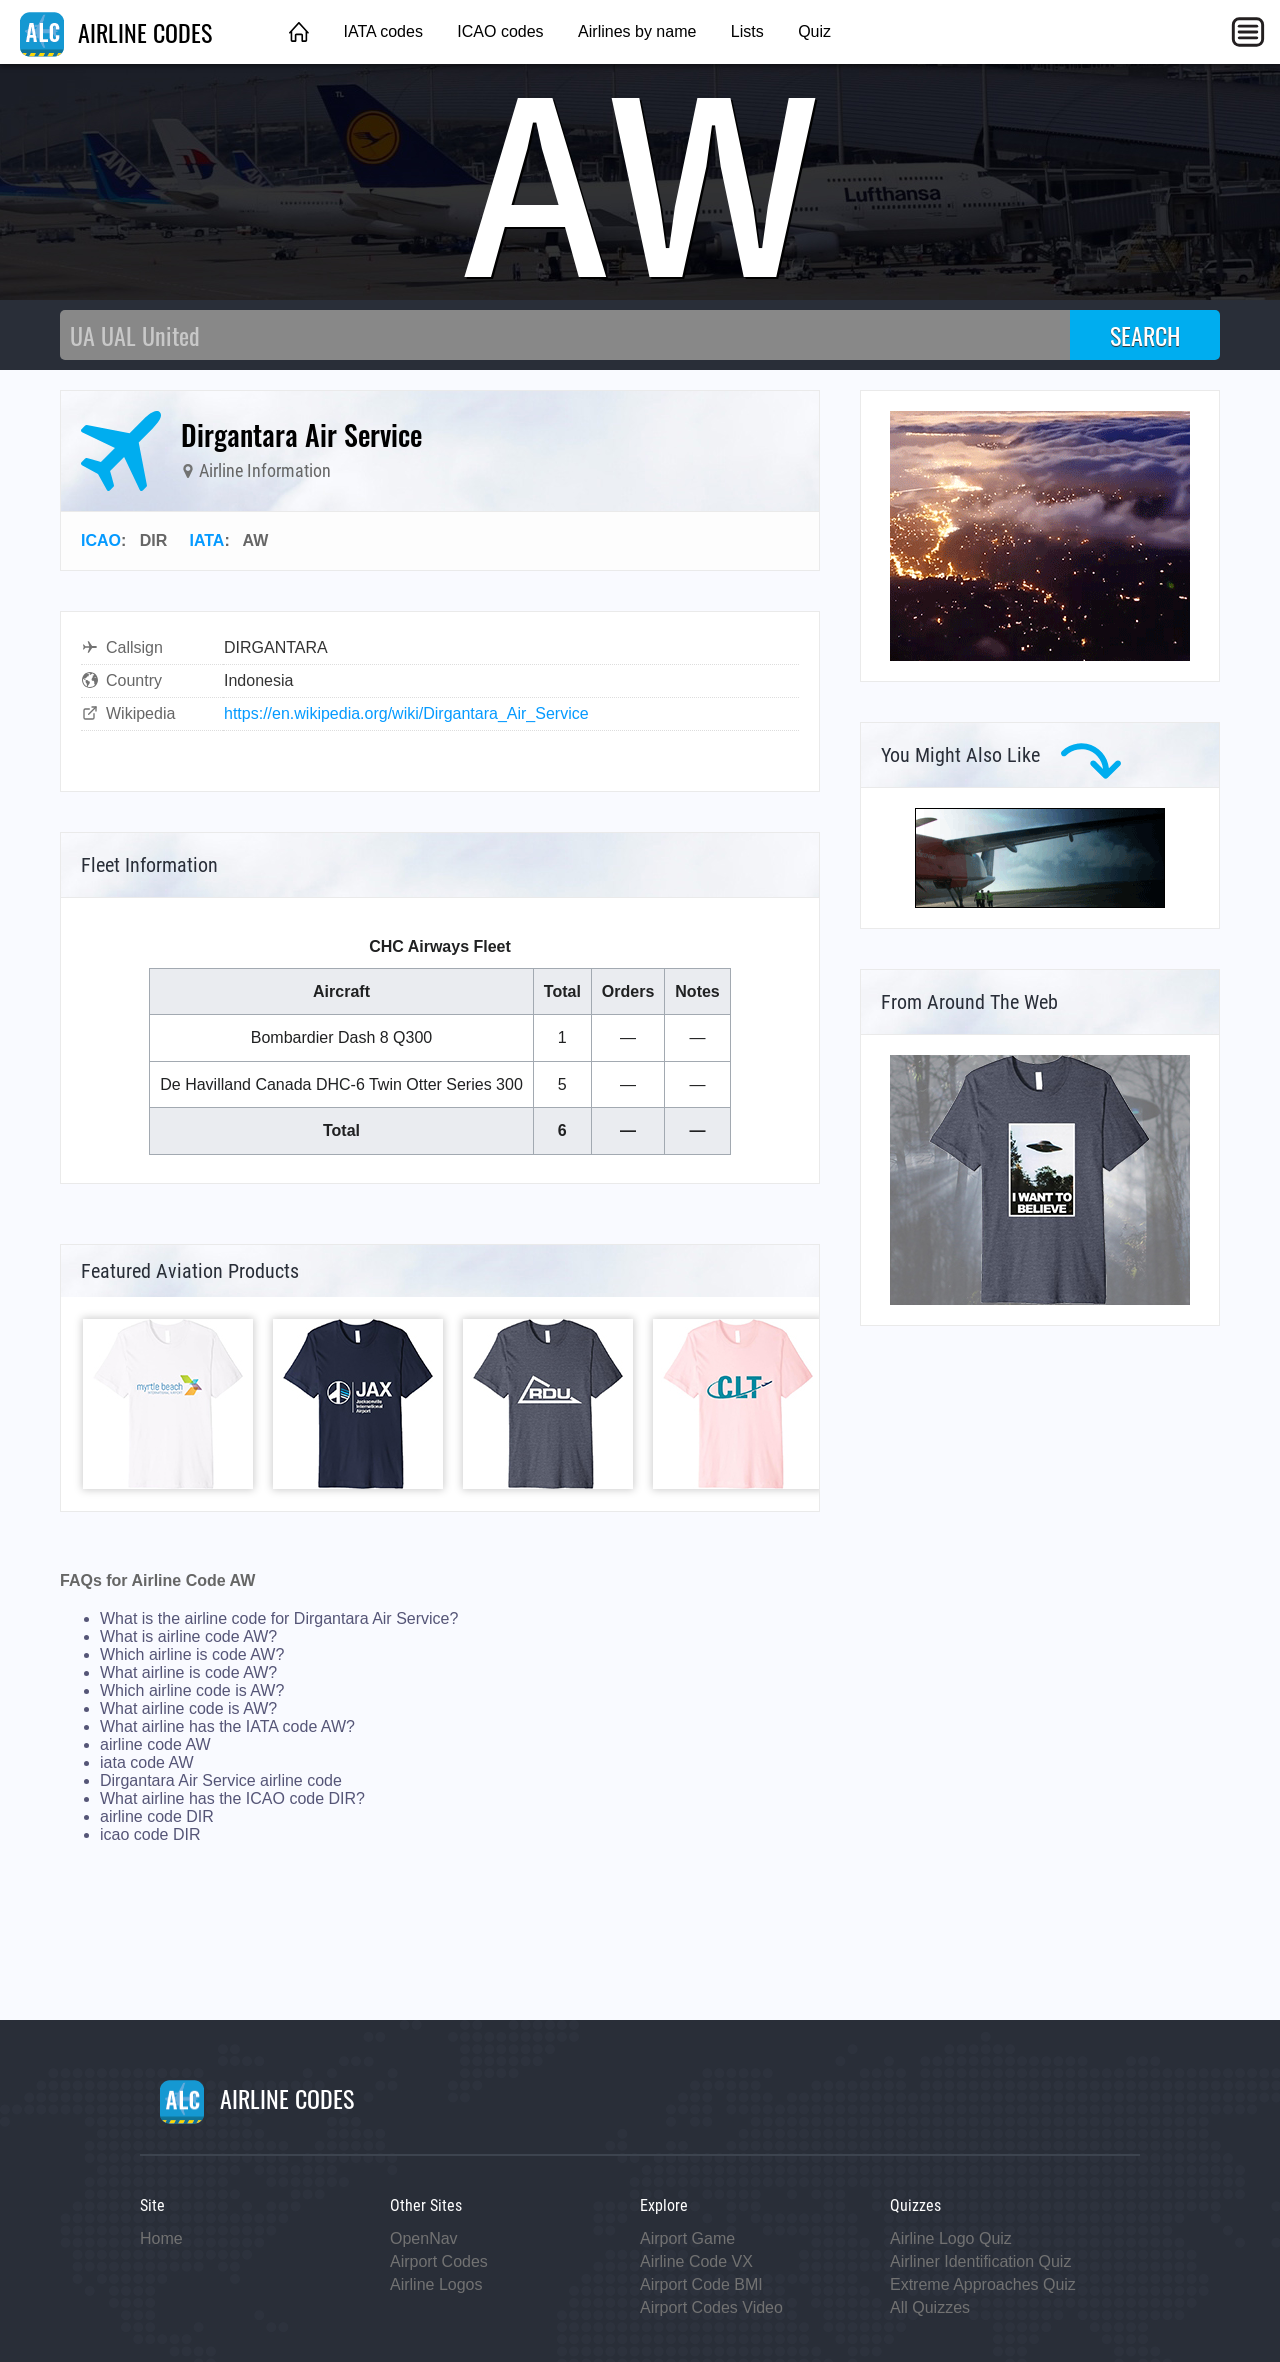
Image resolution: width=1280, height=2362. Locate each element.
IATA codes (382, 31)
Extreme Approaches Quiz (983, 2284)
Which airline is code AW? (192, 1654)
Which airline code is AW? (192, 1690)
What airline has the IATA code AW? (227, 1726)
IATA (206, 540)
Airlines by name (637, 31)
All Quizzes (930, 2307)
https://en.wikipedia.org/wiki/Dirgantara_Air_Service (406, 713)
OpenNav (424, 2238)
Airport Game (687, 2238)
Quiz (814, 31)
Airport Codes (439, 2261)
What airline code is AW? (188, 1708)
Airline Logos (436, 2284)
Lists (747, 31)
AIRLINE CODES (116, 32)
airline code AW (155, 1744)
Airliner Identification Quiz (980, 2261)
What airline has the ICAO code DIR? (232, 1798)
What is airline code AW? (188, 1636)
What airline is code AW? (188, 1672)
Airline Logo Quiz (951, 2238)
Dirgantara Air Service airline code (221, 1780)
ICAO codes (500, 31)
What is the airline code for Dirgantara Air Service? (279, 1618)
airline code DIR (157, 1816)
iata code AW (147, 1762)
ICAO (101, 540)
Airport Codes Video (711, 2307)
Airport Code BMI (701, 2284)
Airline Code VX (696, 2261)
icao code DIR (150, 1834)
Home (161, 2238)
